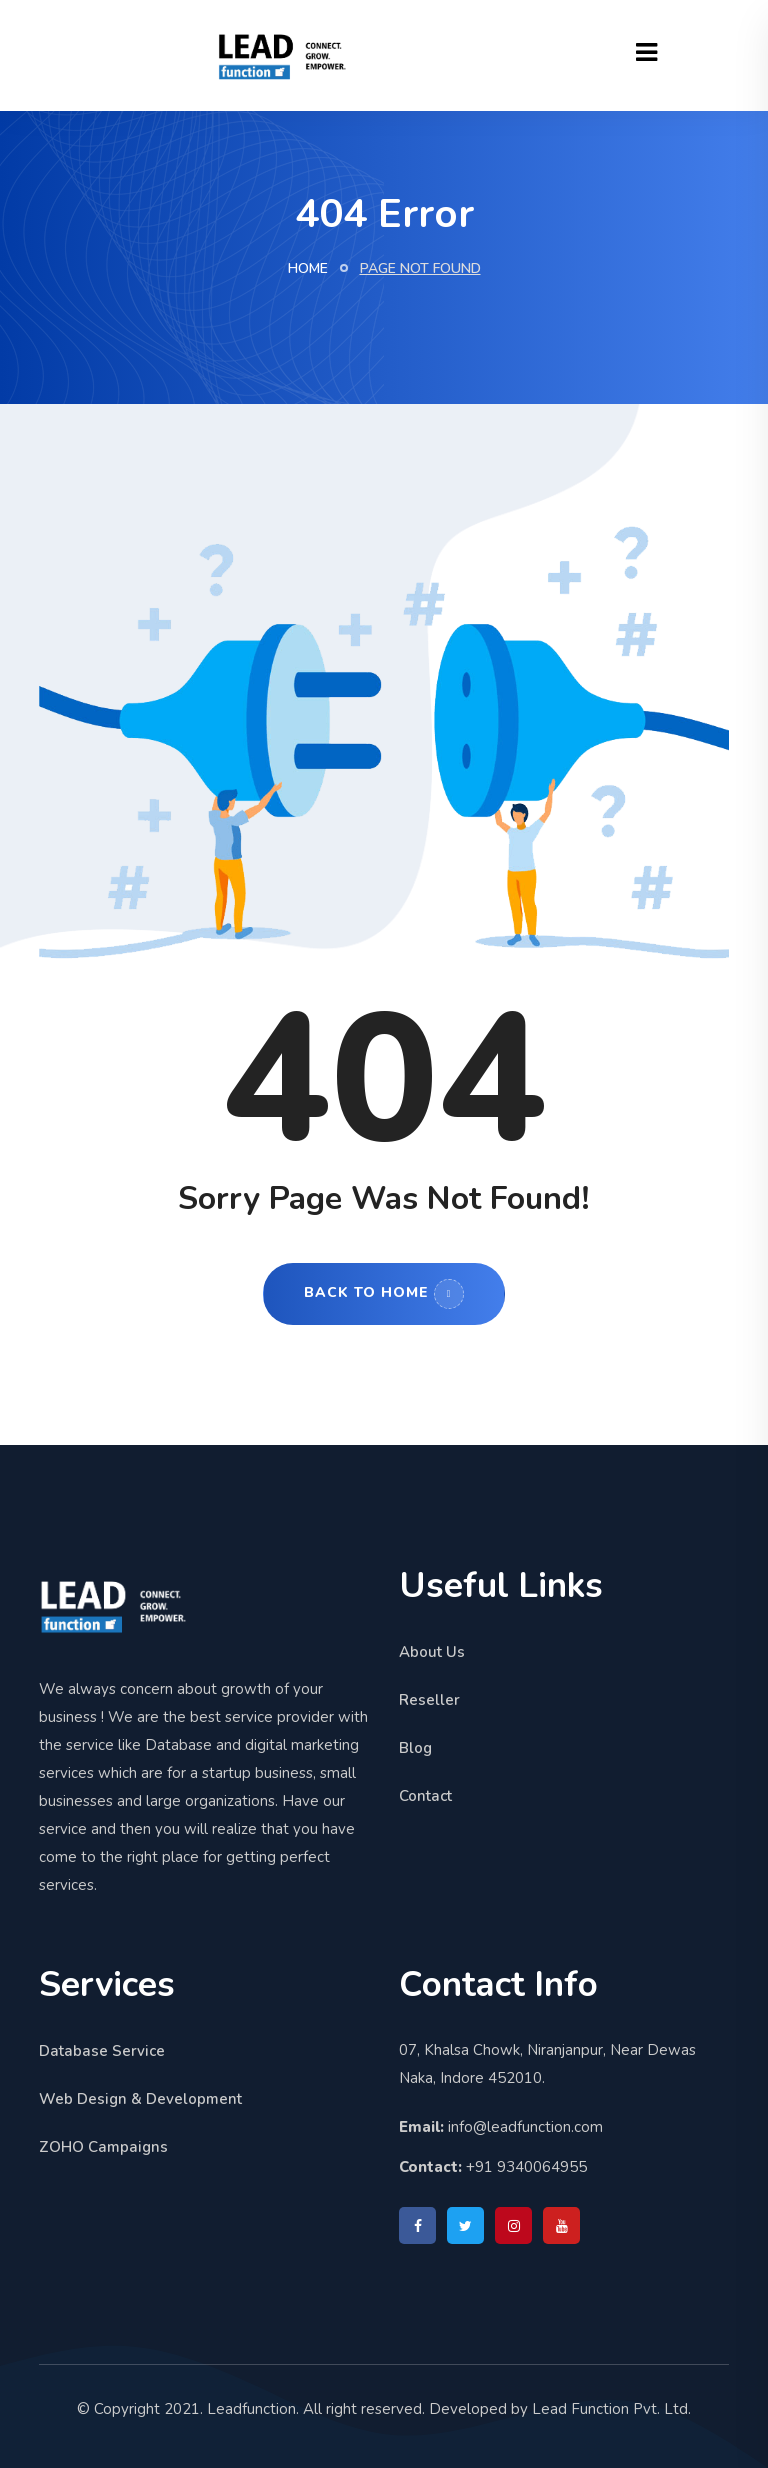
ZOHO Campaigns (103, 2147)
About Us (432, 1652)
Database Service (102, 2051)
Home (308, 268)
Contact (425, 1796)
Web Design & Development (140, 2099)
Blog (415, 1748)
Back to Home (384, 1294)
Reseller (429, 1700)
